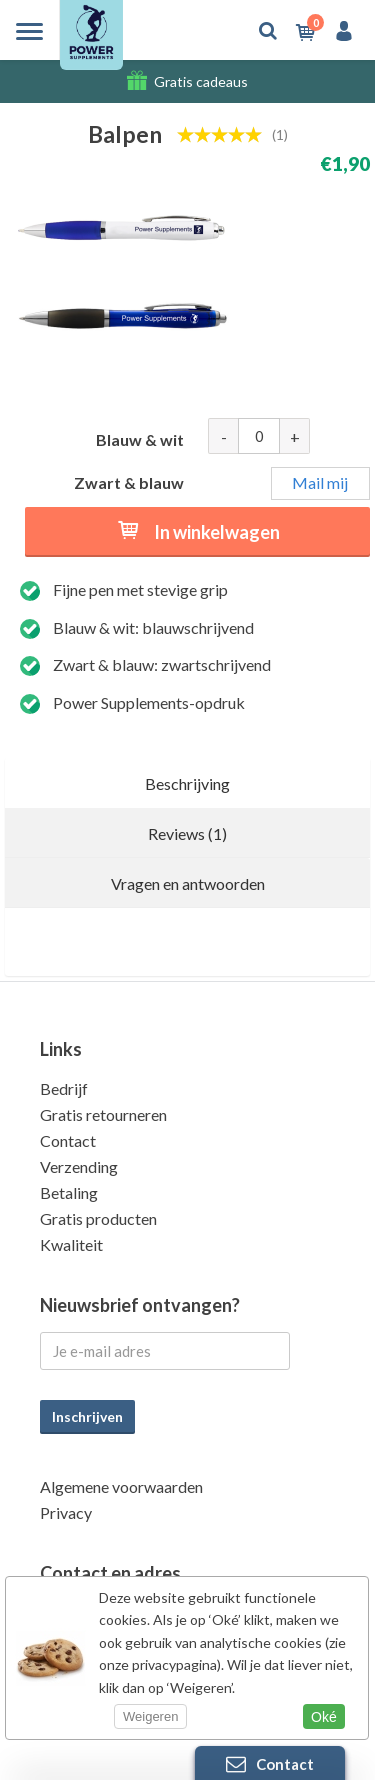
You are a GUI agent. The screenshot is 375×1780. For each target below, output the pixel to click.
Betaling (69, 1192)
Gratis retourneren (103, 1114)
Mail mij (320, 482)
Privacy (66, 1512)
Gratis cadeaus (201, 81)
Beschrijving (187, 783)
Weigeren (150, 1716)
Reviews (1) (187, 833)
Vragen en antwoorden (188, 883)
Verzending (79, 1166)
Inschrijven (87, 1416)
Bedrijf (64, 1088)
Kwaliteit (71, 1244)
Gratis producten (98, 1218)
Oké (324, 1717)
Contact (68, 1140)
